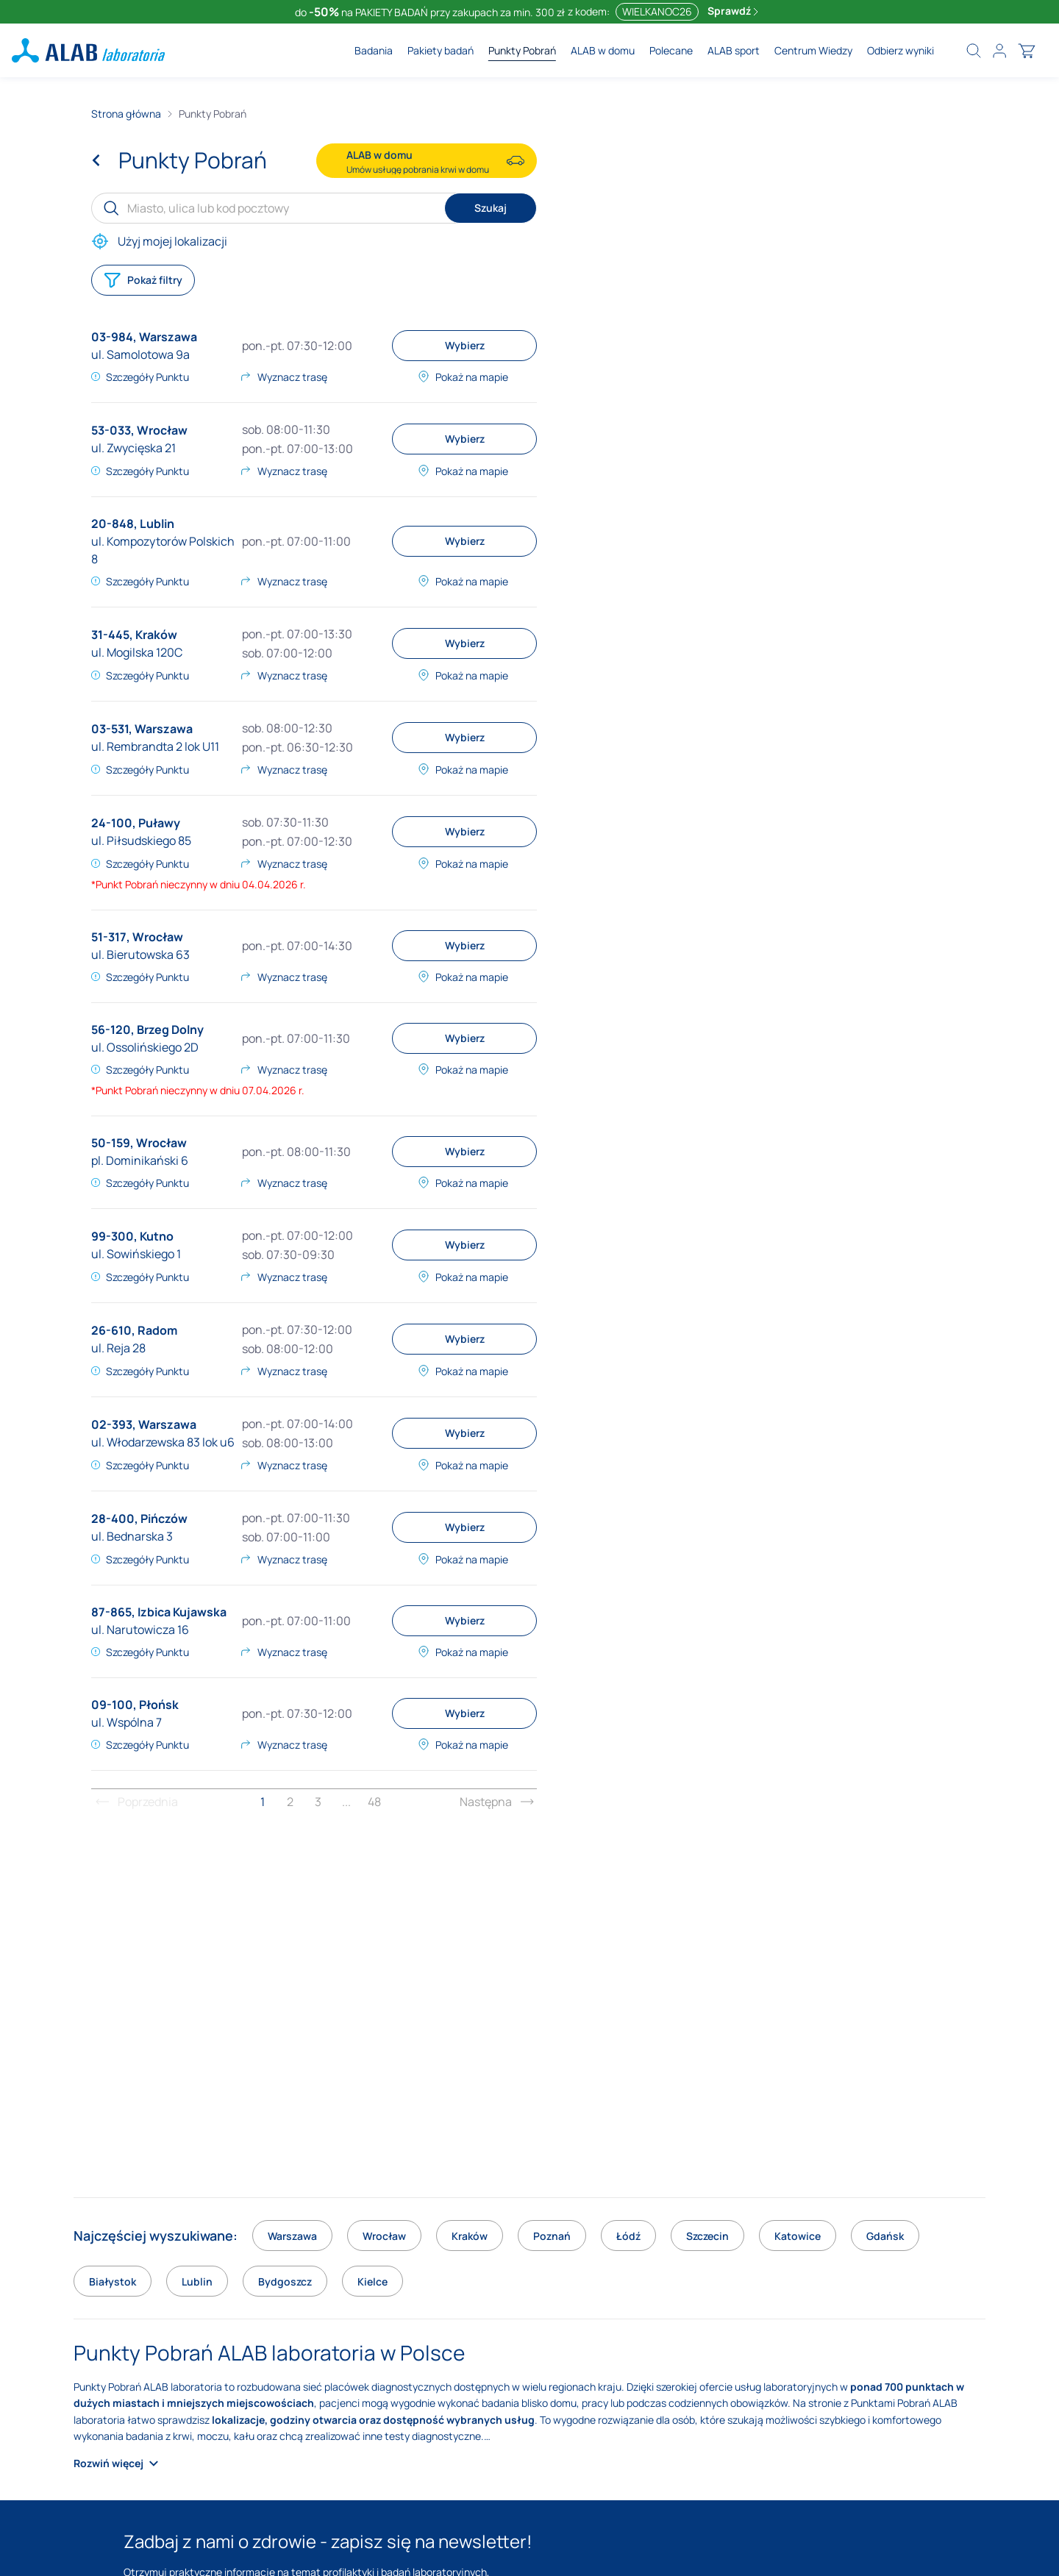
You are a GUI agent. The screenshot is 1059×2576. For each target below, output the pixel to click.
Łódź (628, 2236)
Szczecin (707, 2236)
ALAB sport (733, 50)
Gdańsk (885, 2236)
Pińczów (164, 1518)
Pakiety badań (440, 50)
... (346, 1802)
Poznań (552, 2236)
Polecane (671, 50)
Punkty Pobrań (522, 50)
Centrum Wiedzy (813, 50)
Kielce (372, 2281)
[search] (974, 50)
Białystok (112, 2281)
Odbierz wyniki (900, 50)
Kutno (157, 1236)
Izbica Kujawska (182, 1612)
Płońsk (159, 1704)
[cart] (1026, 50)
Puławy (159, 823)
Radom (157, 1330)
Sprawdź (732, 11)
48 (374, 1802)
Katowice (797, 2236)
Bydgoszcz (285, 2281)
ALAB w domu (603, 50)
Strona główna (126, 114)
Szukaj (490, 208)
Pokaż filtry (143, 280)
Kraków (156, 635)
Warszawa (168, 337)
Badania (373, 50)
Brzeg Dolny (170, 1029)
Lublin (157, 523)
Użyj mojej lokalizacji (159, 241)
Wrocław (162, 430)
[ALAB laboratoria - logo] (88, 50)
